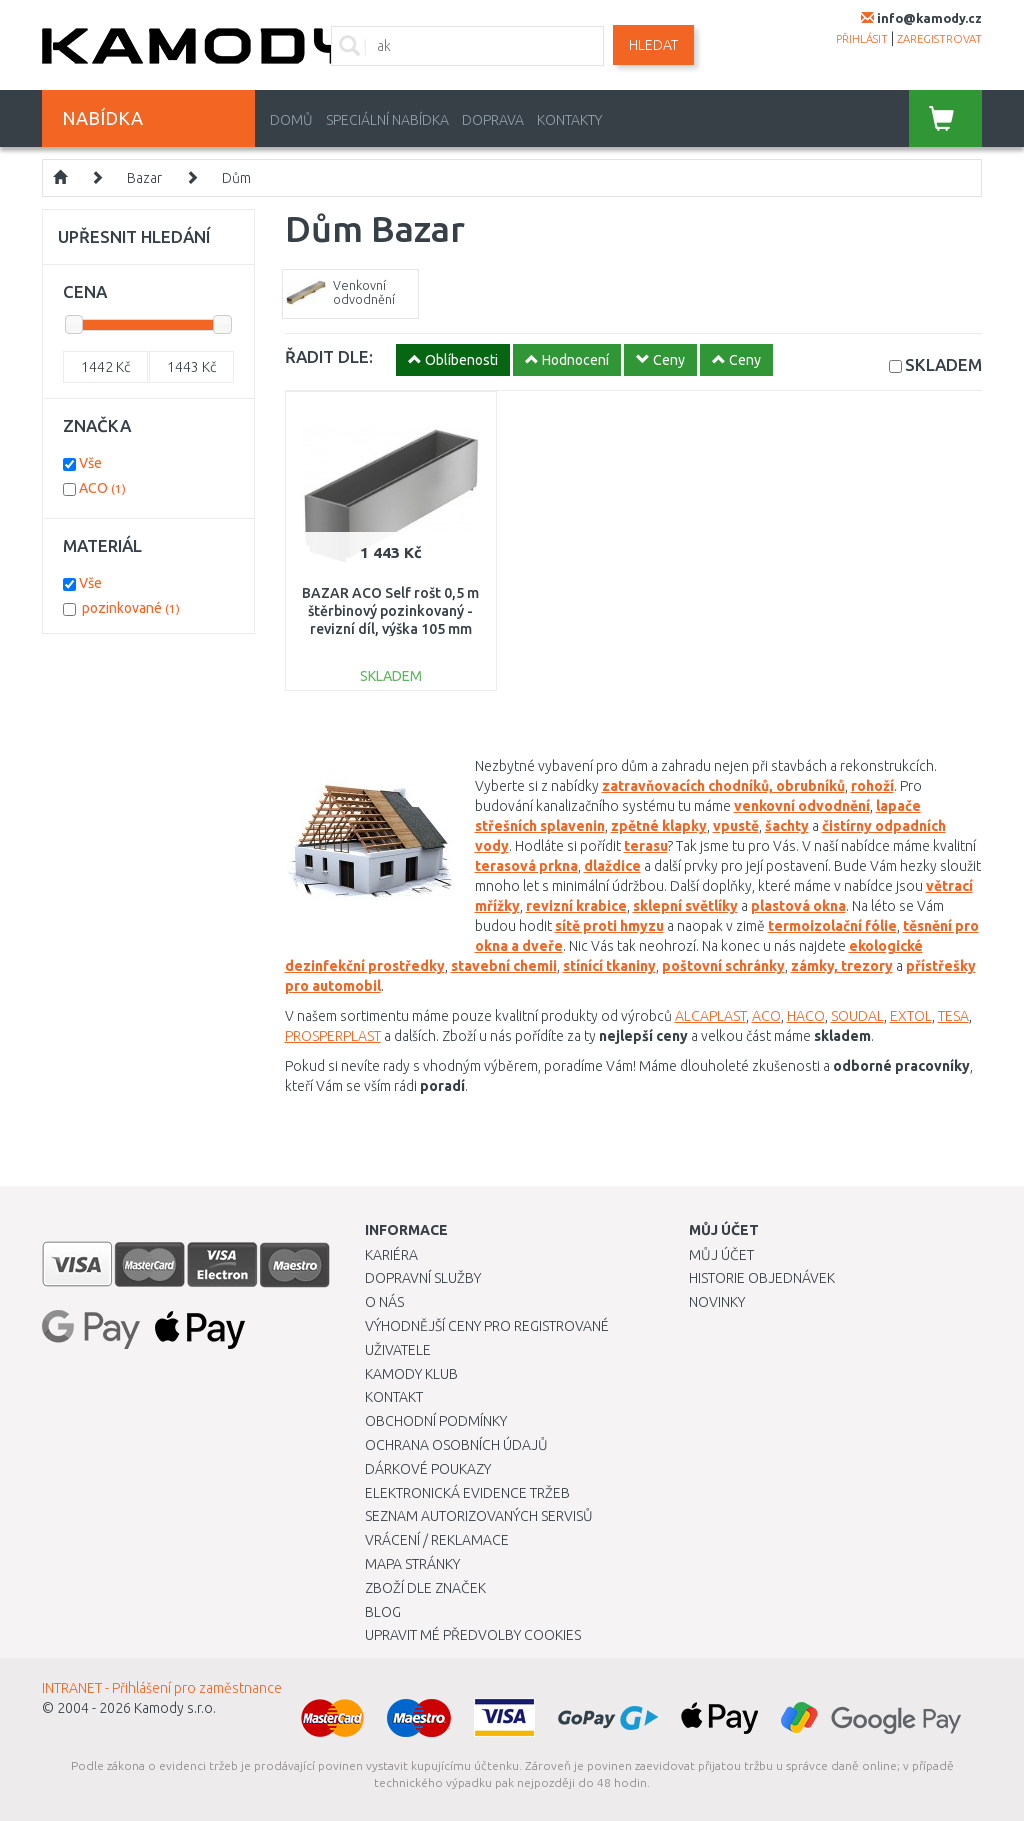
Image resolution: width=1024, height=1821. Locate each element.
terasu (646, 846)
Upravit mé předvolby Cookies (473, 1635)
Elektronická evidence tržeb (467, 1493)
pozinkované (131, 608)
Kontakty (569, 120)
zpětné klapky (659, 826)
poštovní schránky (723, 966)
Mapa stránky (412, 1564)
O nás (384, 1302)
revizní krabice (576, 906)
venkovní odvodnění (802, 806)
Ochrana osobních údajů (456, 1445)
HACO (806, 1016)
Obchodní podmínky (436, 1421)
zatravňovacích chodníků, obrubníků (723, 786)
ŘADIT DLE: (329, 356)
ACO (766, 1016)
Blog (383, 1612)
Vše (90, 463)
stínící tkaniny (609, 966)
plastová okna (798, 906)
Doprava (493, 120)
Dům (236, 178)
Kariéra (391, 1255)
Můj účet (721, 1255)
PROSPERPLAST (333, 1036)
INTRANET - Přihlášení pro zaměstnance (162, 1688)
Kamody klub (411, 1374)
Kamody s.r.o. (175, 1708)
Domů (291, 120)
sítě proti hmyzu (609, 926)
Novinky (717, 1302)
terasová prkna (526, 866)
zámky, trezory (842, 966)
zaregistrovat (939, 39)
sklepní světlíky (685, 906)
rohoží (872, 786)
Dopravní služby (423, 1278)
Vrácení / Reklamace (437, 1540)
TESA (953, 1016)
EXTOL (911, 1016)
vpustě (736, 826)
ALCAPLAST (710, 1016)
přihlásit (862, 39)
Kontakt (394, 1397)
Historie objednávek (762, 1278)
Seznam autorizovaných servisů (479, 1516)
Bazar (144, 178)
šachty (787, 826)
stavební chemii (504, 966)
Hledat (653, 45)
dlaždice (612, 866)
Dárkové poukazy (428, 1469)
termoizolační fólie (832, 926)
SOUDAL (857, 1016)
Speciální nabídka (387, 120)
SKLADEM (943, 364)
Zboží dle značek (425, 1588)
